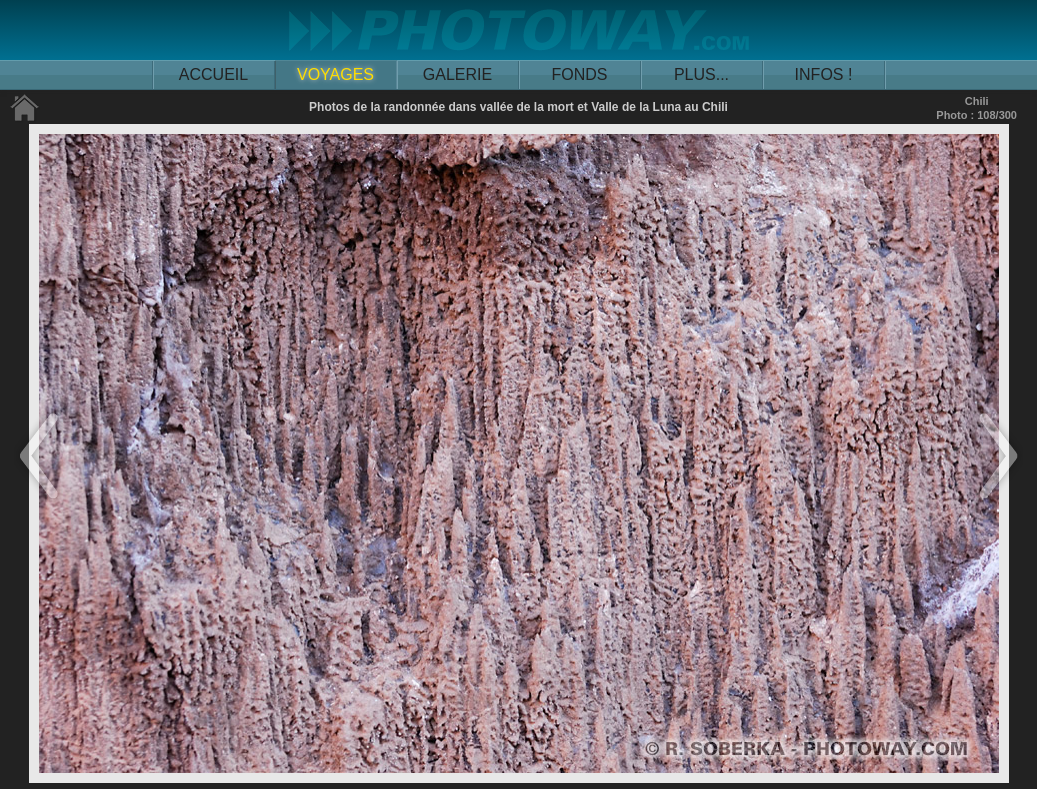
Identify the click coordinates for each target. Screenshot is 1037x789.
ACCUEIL (213, 74)
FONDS (580, 74)
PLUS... (701, 74)
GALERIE (457, 74)
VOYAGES (335, 74)
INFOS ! (824, 74)
